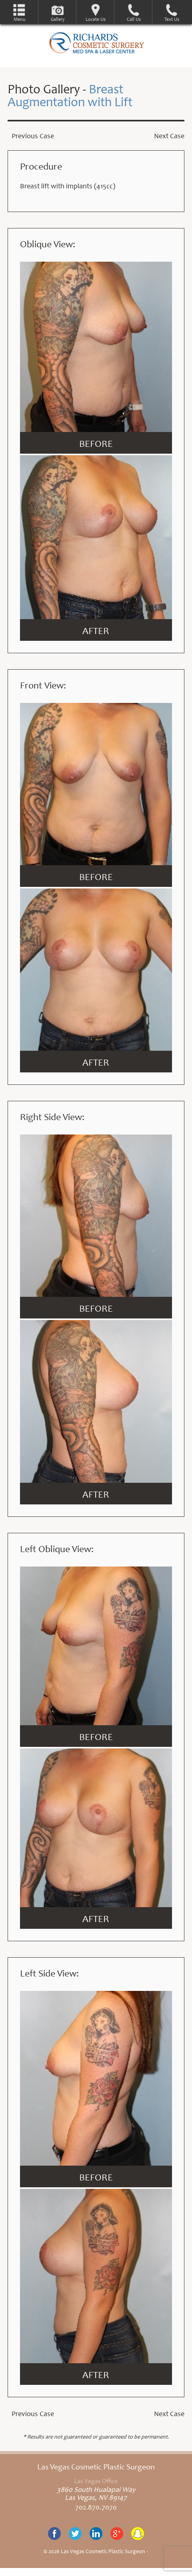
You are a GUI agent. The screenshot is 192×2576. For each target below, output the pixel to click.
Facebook (54, 2533)
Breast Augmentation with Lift (70, 97)
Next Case (169, 136)
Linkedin (96, 2533)
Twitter (75, 2533)
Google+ (116, 2533)
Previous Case (33, 136)
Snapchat (137, 2533)
